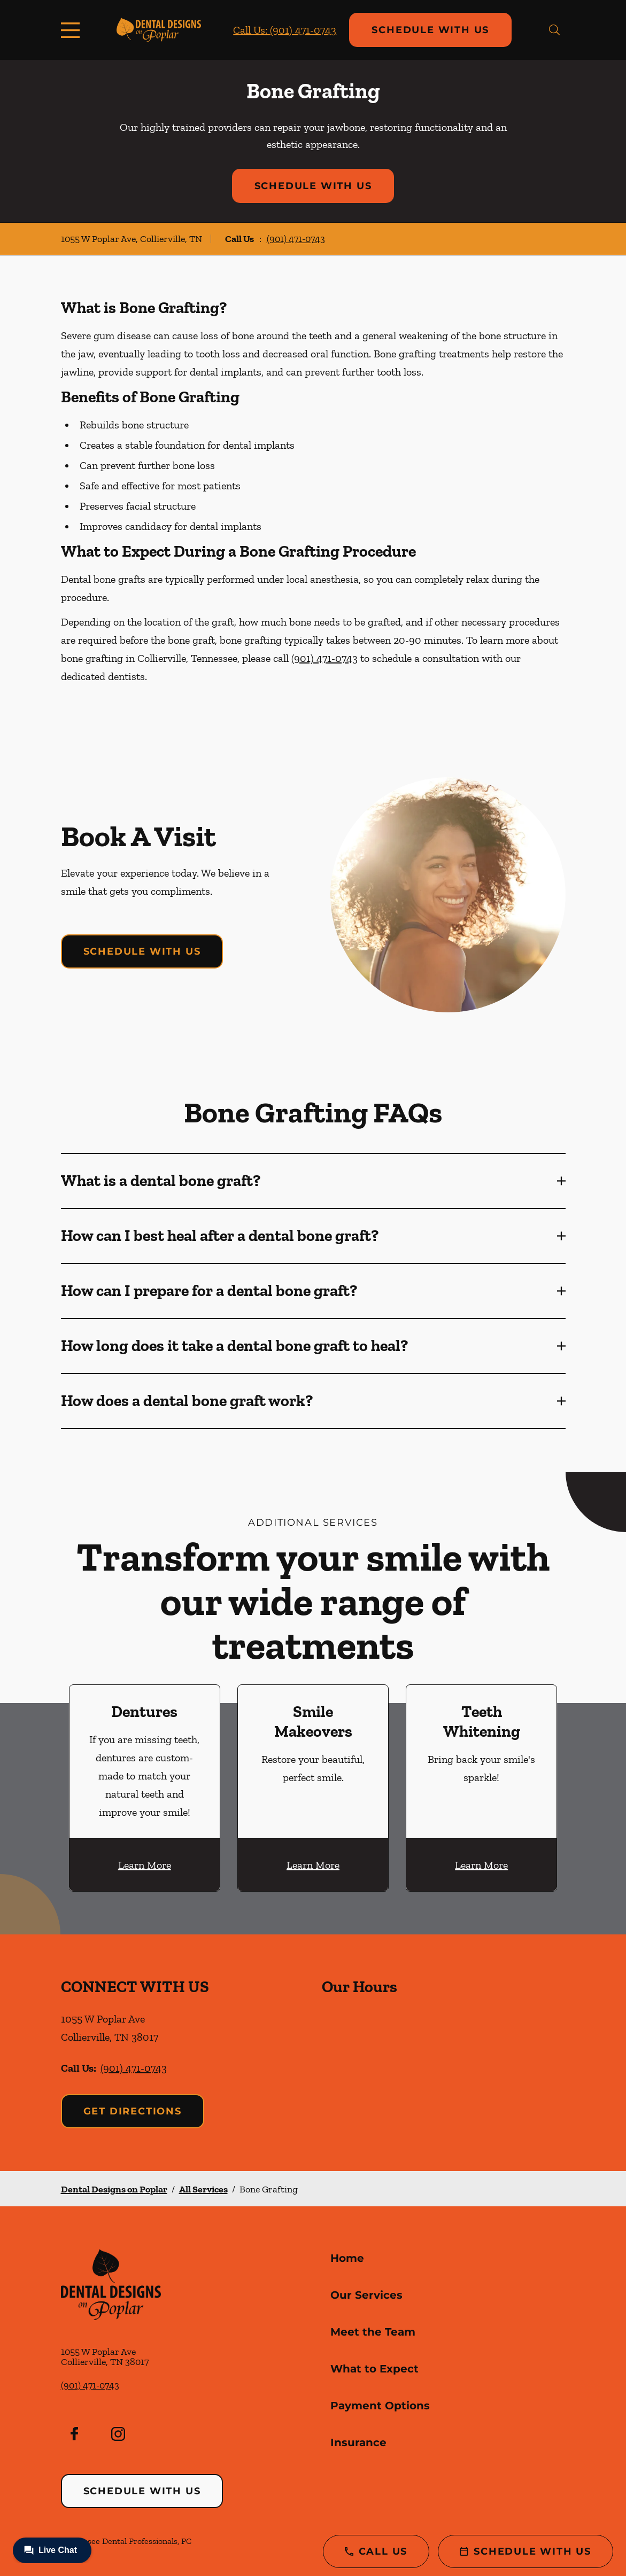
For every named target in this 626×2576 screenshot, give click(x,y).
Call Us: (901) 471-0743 (284, 30)
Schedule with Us (430, 30)
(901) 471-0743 (296, 239)
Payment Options (380, 2405)
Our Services (366, 2295)
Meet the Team (372, 2331)
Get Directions (132, 2111)
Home (347, 2258)
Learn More (144, 1865)
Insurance (358, 2442)
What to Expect (374, 2368)
